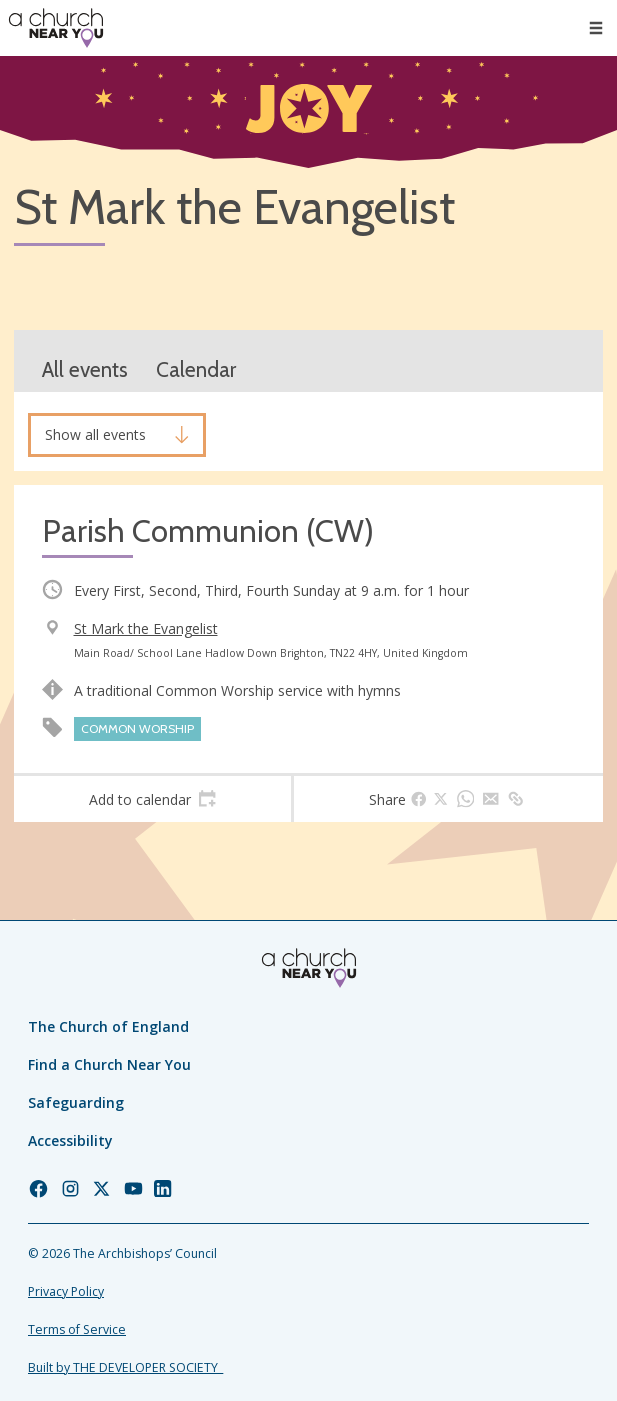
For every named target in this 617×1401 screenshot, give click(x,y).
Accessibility (70, 1140)
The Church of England (108, 1026)
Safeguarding (76, 1102)
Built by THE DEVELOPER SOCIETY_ (125, 1367)
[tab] (152, 799)
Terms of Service (77, 1329)
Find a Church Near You (109, 1064)
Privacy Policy (66, 1291)
